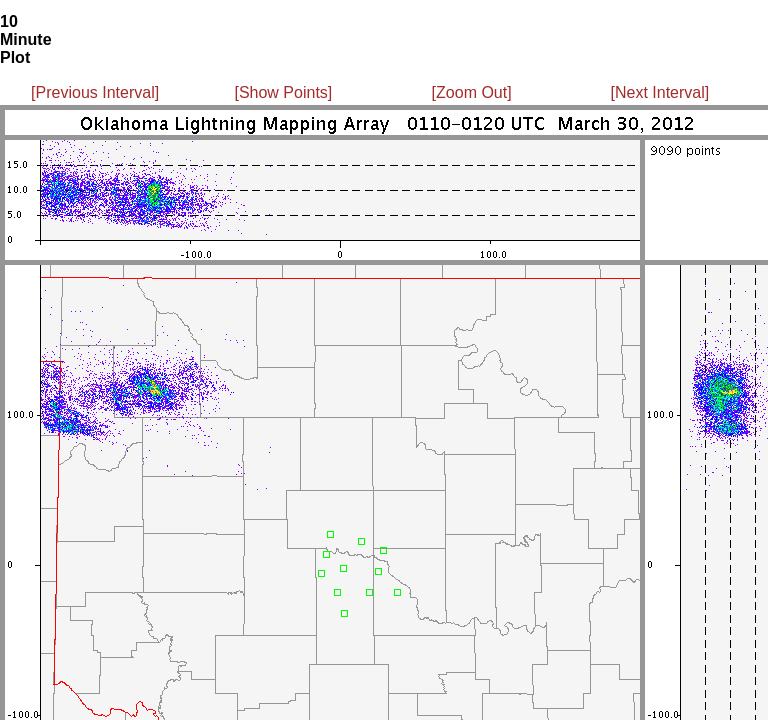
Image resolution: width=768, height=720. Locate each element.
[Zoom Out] (472, 92)
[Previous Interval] (95, 92)
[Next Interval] (660, 92)
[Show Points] (283, 92)
